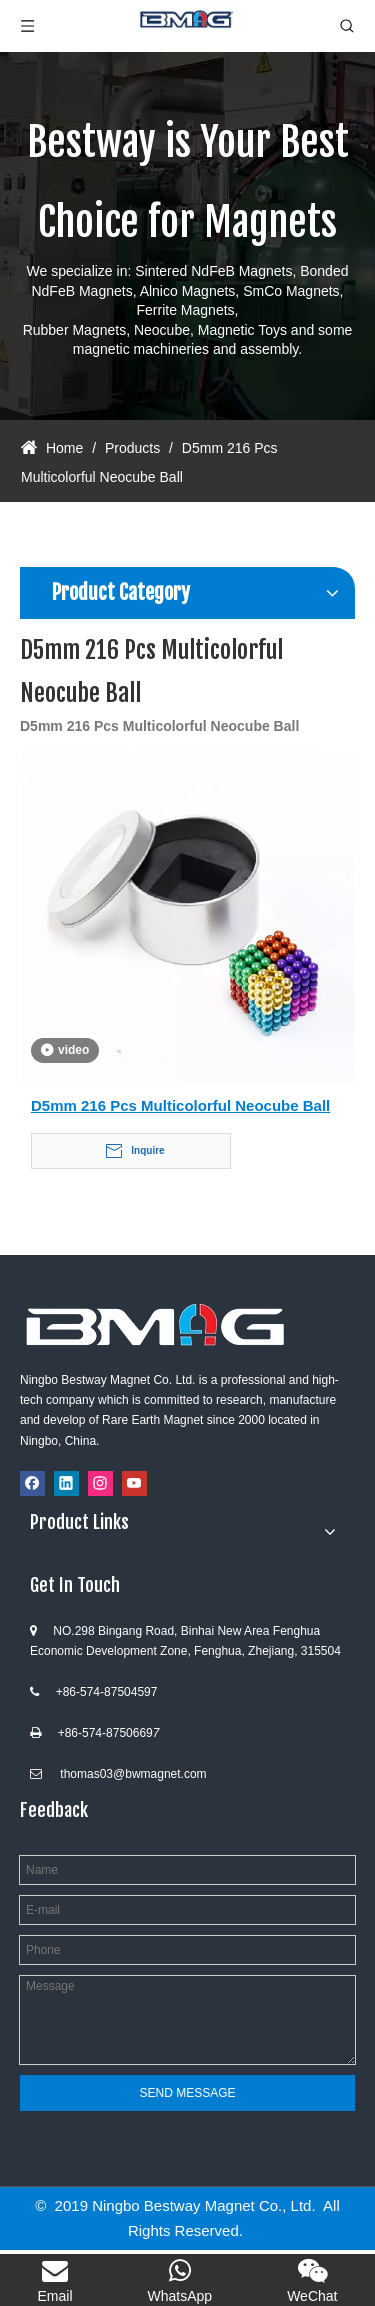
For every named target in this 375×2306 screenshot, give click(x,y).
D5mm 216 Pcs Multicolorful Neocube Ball (180, 1105)
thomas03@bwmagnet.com (133, 1774)
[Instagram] (100, 1483)
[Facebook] (32, 1483)
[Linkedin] (66, 1483)
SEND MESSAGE (187, 2093)
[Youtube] (134, 1483)
